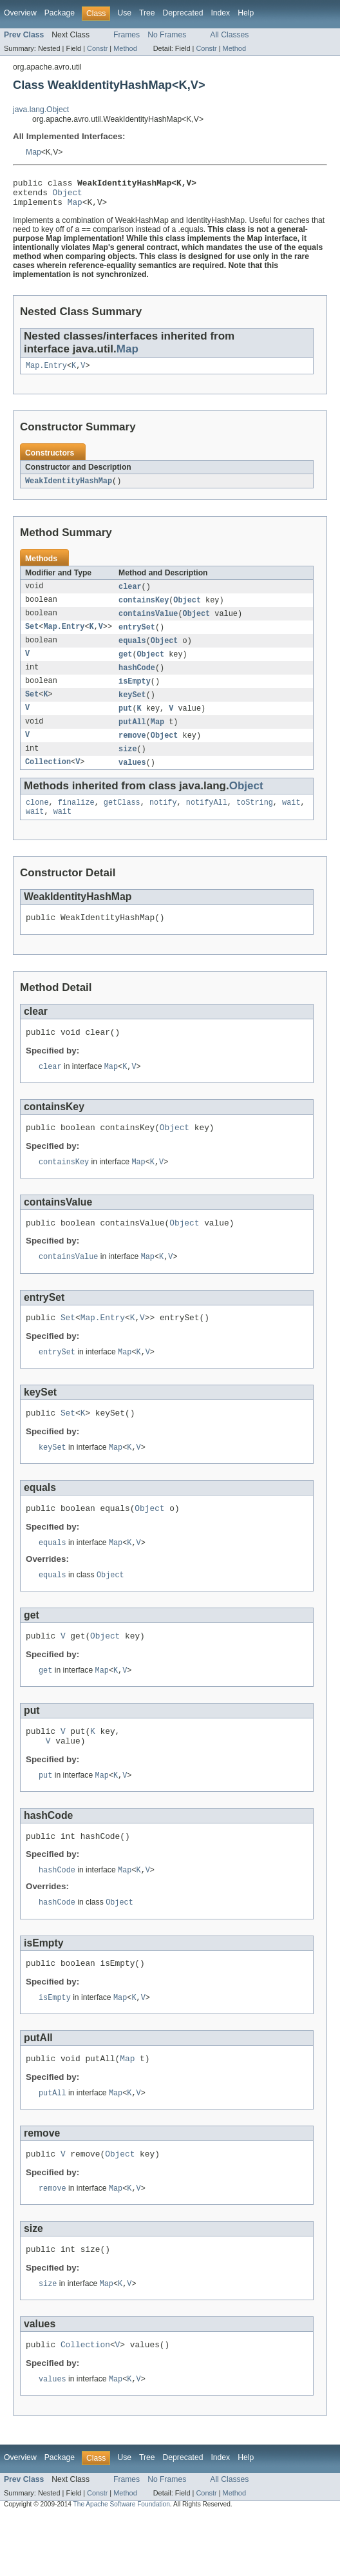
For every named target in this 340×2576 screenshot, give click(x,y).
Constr (97, 48)
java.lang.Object (41, 109)
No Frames (166, 34)
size (127, 765)
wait (291, 820)
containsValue (148, 623)
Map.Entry (46, 372)
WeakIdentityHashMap (68, 488)
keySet (132, 708)
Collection (48, 779)
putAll (132, 736)
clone (37, 820)
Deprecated (183, 12)
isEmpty (134, 694)
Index (220, 12)
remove (132, 750)
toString (254, 820)
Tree (147, 12)
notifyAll (206, 820)
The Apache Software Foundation (121, 2564)
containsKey (143, 609)
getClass (122, 820)
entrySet (136, 637)
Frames (126, 34)
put (125, 722)
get (125, 665)
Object (67, 196)
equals (132, 651)
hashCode (136, 680)
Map (33, 152)
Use (124, 12)
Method (125, 48)
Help (246, 12)
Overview (20, 12)
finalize (76, 820)
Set (32, 637)
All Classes (229, 34)
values (132, 779)
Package (59, 12)
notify (163, 820)
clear (130, 595)
